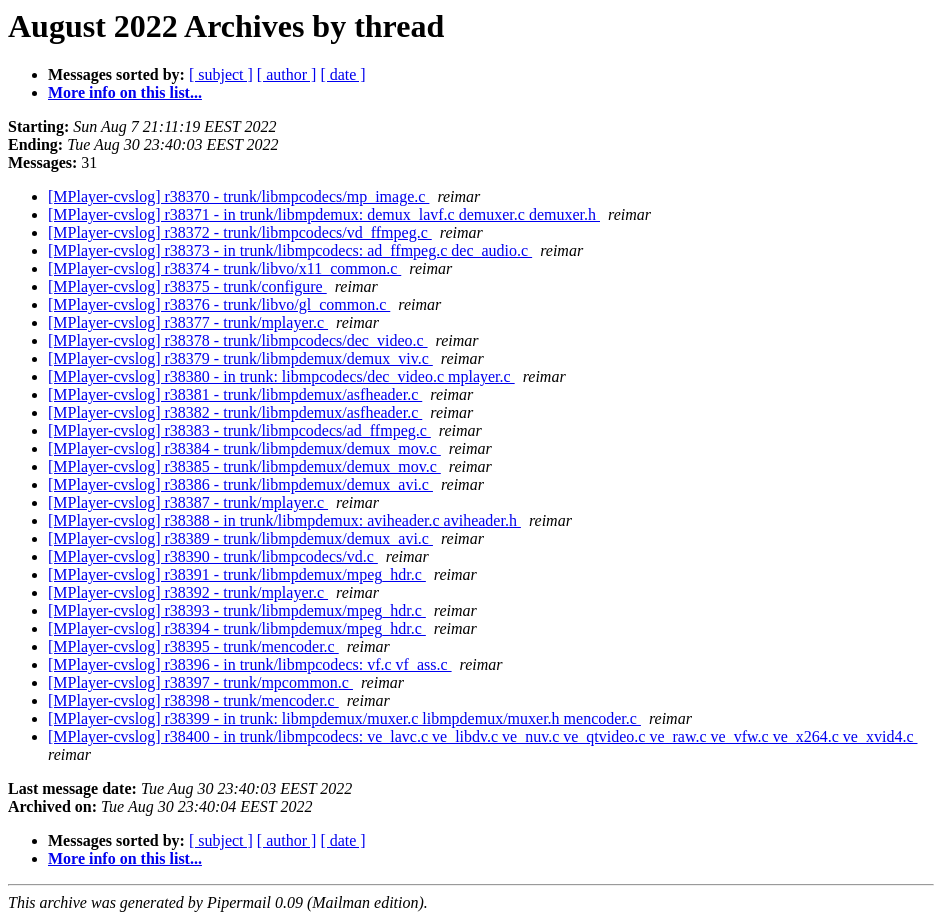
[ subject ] (221, 74)
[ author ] (287, 74)
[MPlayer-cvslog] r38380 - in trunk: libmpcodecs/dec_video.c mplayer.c (281, 376)
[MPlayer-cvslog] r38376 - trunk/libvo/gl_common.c (219, 304)
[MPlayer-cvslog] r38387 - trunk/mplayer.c (188, 502)
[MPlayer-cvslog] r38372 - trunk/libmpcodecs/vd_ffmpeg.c (240, 232)
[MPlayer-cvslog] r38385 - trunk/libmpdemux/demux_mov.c (244, 466)
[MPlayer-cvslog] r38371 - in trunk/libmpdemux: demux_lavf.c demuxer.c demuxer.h (324, 214)
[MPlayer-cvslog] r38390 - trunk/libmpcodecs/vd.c (213, 556)
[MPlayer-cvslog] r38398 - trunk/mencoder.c (193, 700)
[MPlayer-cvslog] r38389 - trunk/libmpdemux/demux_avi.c (240, 538)
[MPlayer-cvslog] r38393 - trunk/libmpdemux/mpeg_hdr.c (237, 610)
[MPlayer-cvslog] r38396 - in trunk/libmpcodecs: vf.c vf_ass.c (250, 664)
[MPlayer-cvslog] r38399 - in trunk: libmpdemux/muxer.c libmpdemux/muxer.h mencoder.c (344, 718)
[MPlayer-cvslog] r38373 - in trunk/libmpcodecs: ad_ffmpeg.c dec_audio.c (290, 250)
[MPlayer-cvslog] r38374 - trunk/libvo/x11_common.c (224, 268)
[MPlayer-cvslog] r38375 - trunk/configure (187, 286)
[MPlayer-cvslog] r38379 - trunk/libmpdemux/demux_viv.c (240, 358)
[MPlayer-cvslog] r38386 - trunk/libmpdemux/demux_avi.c (240, 484)
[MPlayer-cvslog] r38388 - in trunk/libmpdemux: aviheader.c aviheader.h (284, 520)
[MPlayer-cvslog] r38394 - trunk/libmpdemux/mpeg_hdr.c (237, 628)
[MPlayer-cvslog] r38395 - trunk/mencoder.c (193, 646)
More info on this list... (125, 92)
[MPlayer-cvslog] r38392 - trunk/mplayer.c (188, 592)
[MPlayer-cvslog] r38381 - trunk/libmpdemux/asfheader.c (235, 394)
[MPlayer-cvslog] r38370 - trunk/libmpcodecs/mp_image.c (238, 196)
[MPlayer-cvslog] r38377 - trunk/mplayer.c (188, 322)
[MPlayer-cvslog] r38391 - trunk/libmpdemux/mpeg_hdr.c (237, 574)
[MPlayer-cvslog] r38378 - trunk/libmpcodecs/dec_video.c (238, 340)
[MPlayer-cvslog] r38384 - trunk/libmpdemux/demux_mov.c (244, 448)
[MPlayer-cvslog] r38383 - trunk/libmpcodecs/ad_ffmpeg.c (239, 430)
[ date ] (342, 74)
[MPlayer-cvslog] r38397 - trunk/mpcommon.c (200, 682)
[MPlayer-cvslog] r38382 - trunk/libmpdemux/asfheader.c (235, 412)
